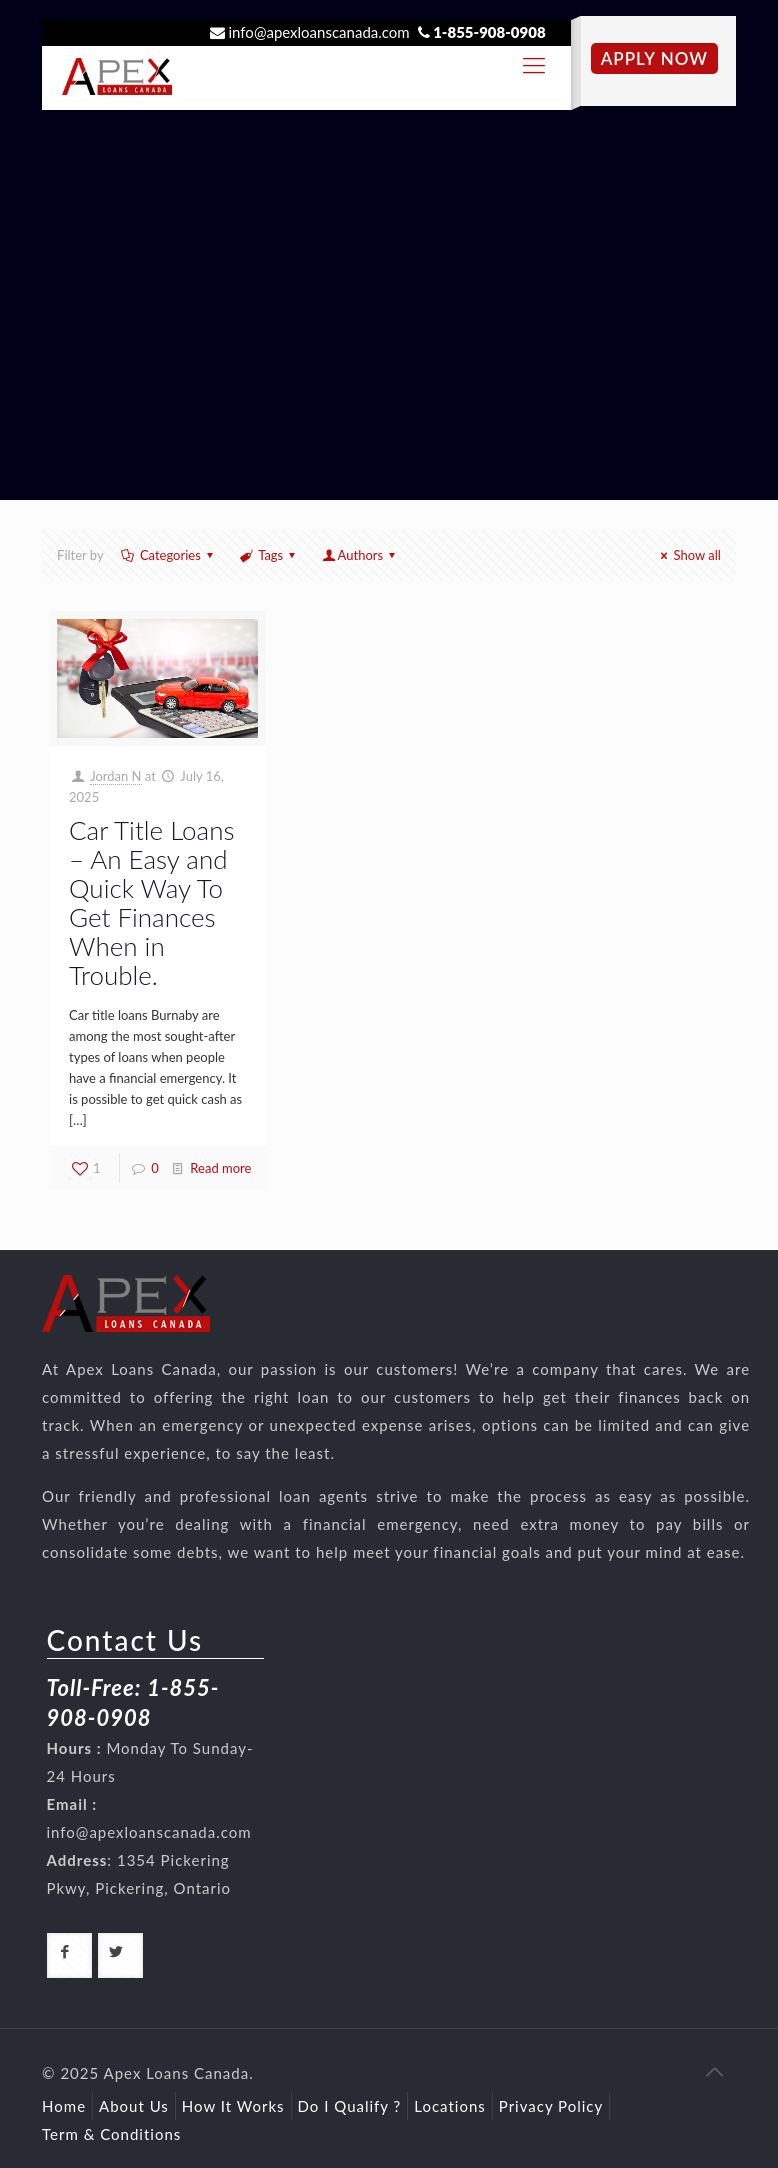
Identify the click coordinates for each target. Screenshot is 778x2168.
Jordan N (115, 776)
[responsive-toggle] (534, 65)
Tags (269, 555)
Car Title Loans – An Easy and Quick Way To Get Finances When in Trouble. (151, 902)
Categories (169, 555)
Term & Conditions (111, 2134)
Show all (688, 555)
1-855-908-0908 (489, 32)
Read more (220, 1168)
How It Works (233, 2106)
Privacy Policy (551, 2106)
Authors (360, 555)
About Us (134, 2106)
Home (64, 2106)
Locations (450, 2106)
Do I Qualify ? (350, 2106)
